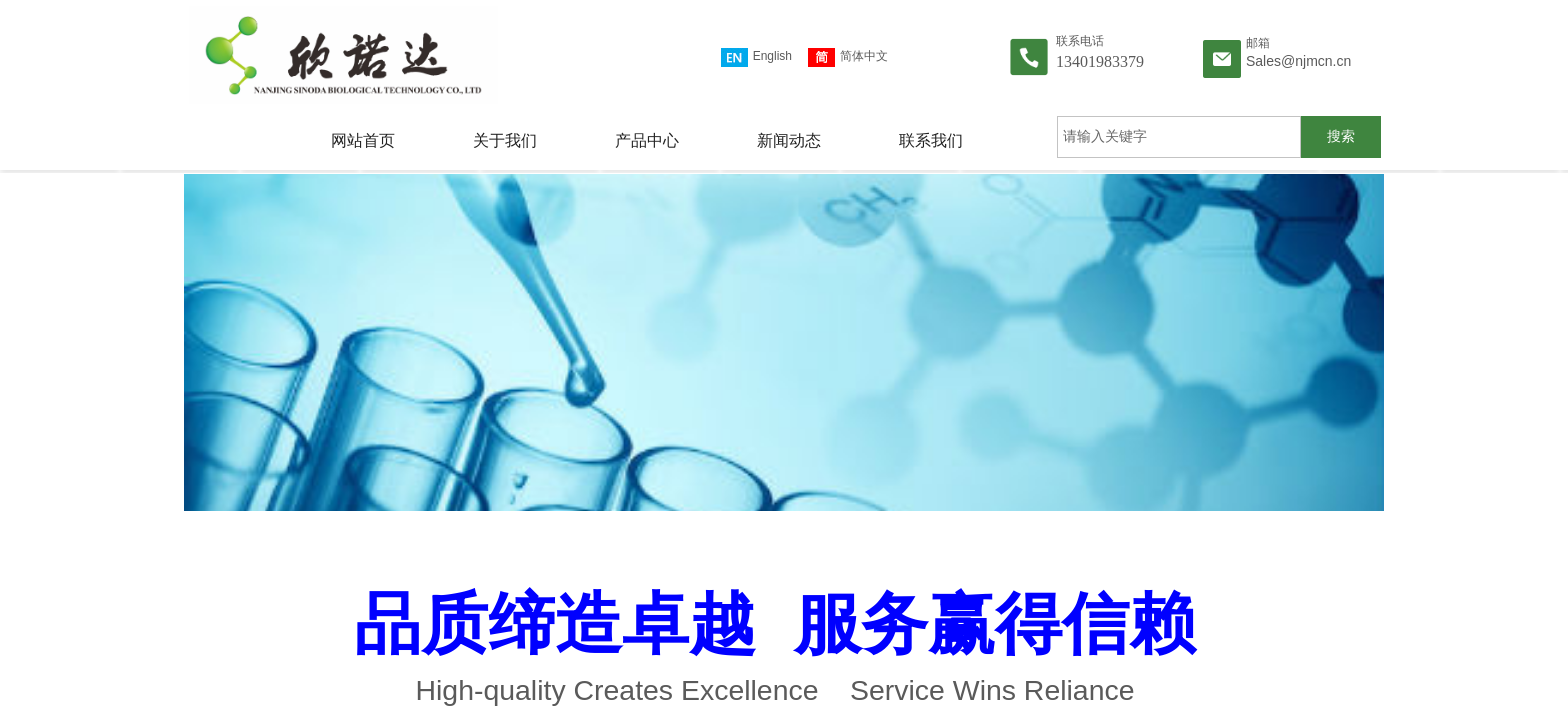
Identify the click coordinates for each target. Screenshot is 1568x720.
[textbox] (1179, 137)
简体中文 (848, 57)
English (756, 57)
